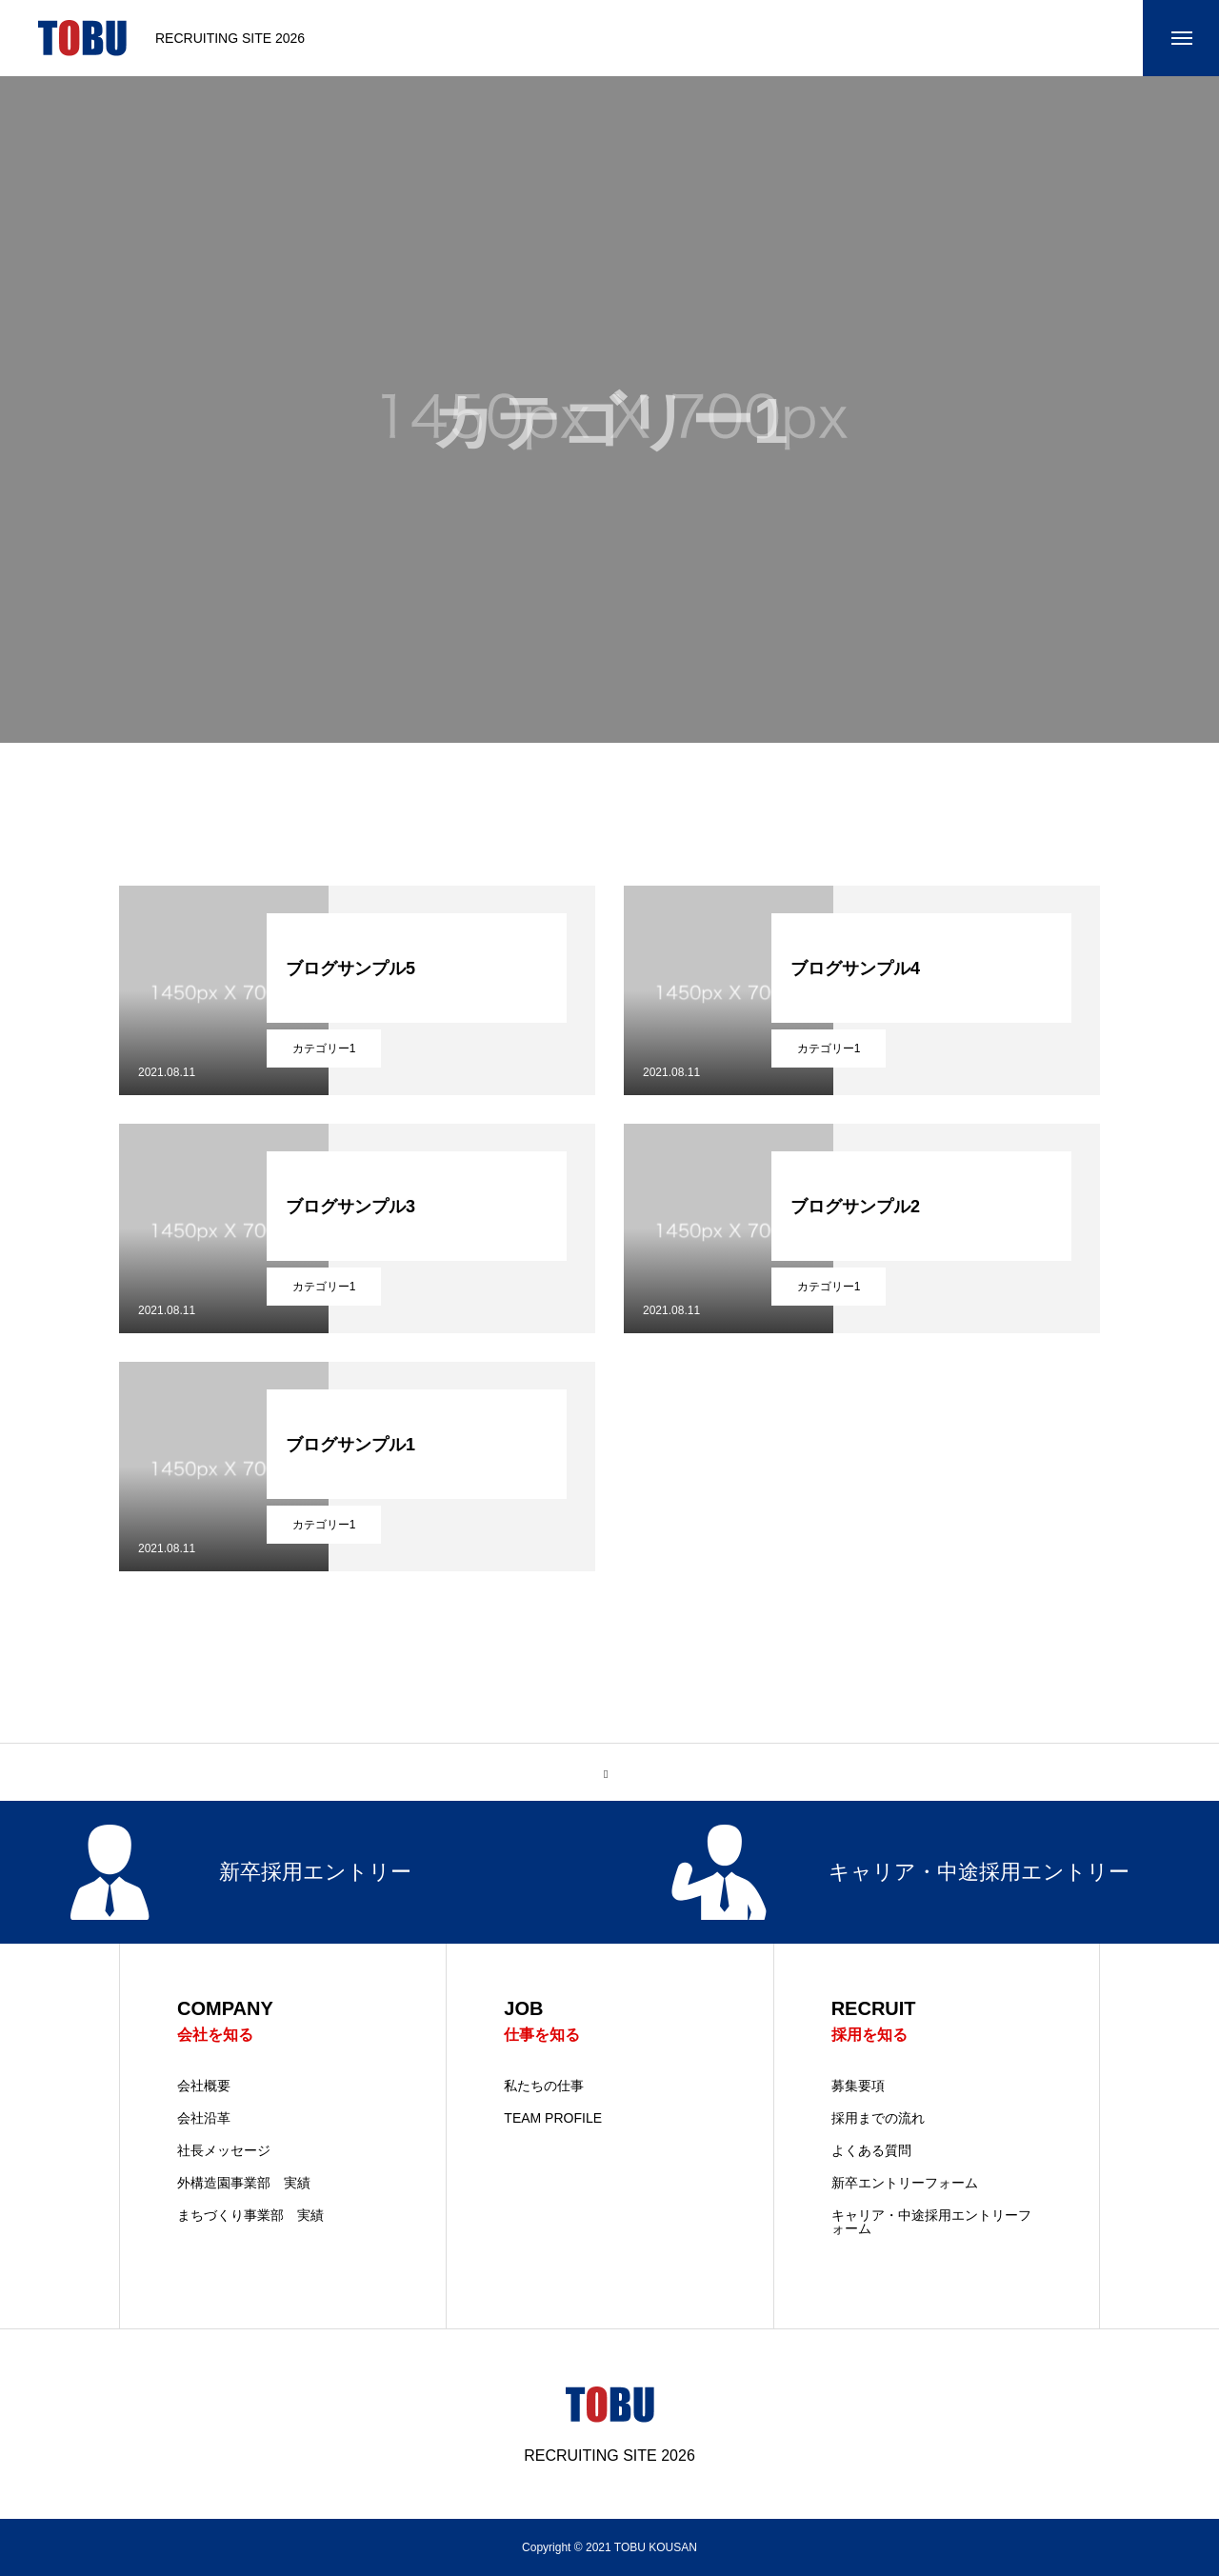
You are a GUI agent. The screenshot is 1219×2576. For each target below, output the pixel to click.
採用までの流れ (878, 2118)
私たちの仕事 (544, 2085)
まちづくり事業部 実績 (250, 2215)
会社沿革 (203, 2118)
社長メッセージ (223, 2150)
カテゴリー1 (324, 1048)
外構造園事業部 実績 (243, 2182)
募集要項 (858, 2085)
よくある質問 (871, 2150)
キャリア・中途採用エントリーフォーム (931, 2221)
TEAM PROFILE (553, 2118)
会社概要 (203, 2085)
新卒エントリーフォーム (904, 2182)
